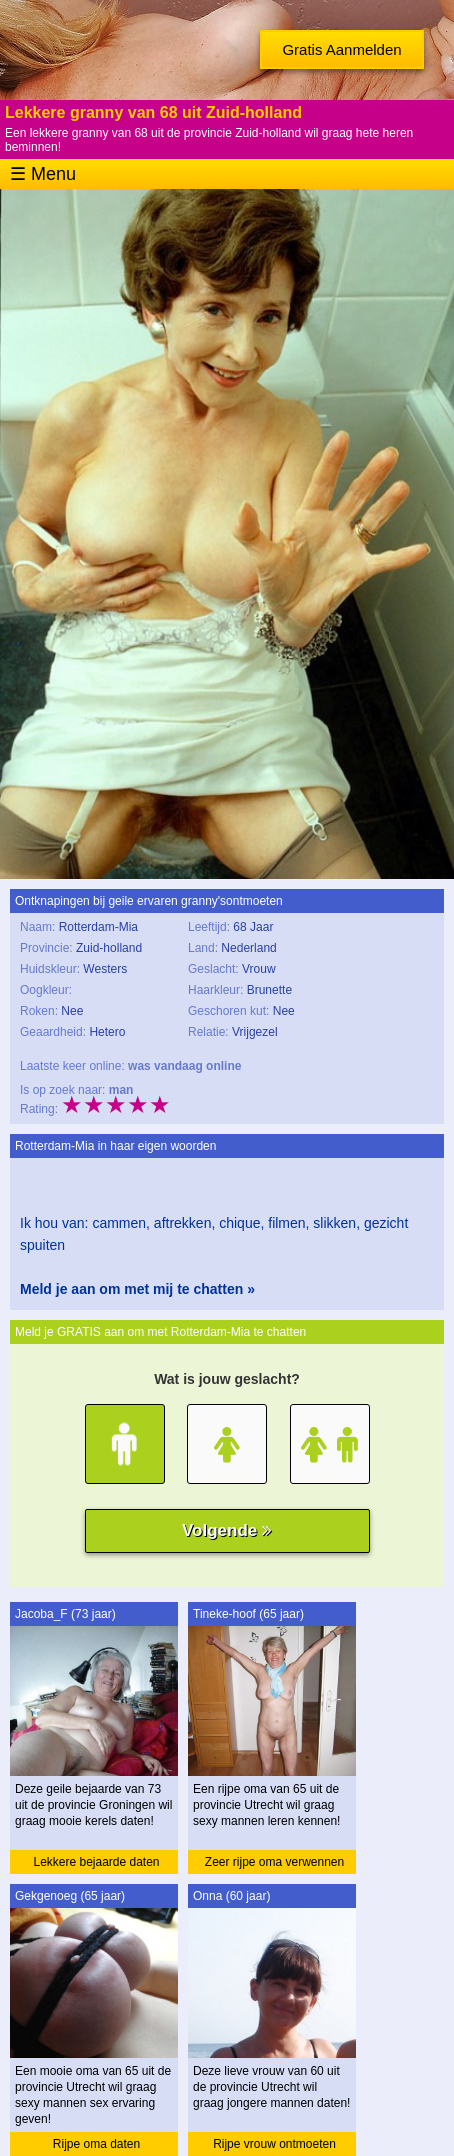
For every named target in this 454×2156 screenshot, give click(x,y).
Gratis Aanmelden (341, 49)
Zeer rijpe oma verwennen (274, 1862)
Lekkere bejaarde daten (96, 1862)
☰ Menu (43, 174)
